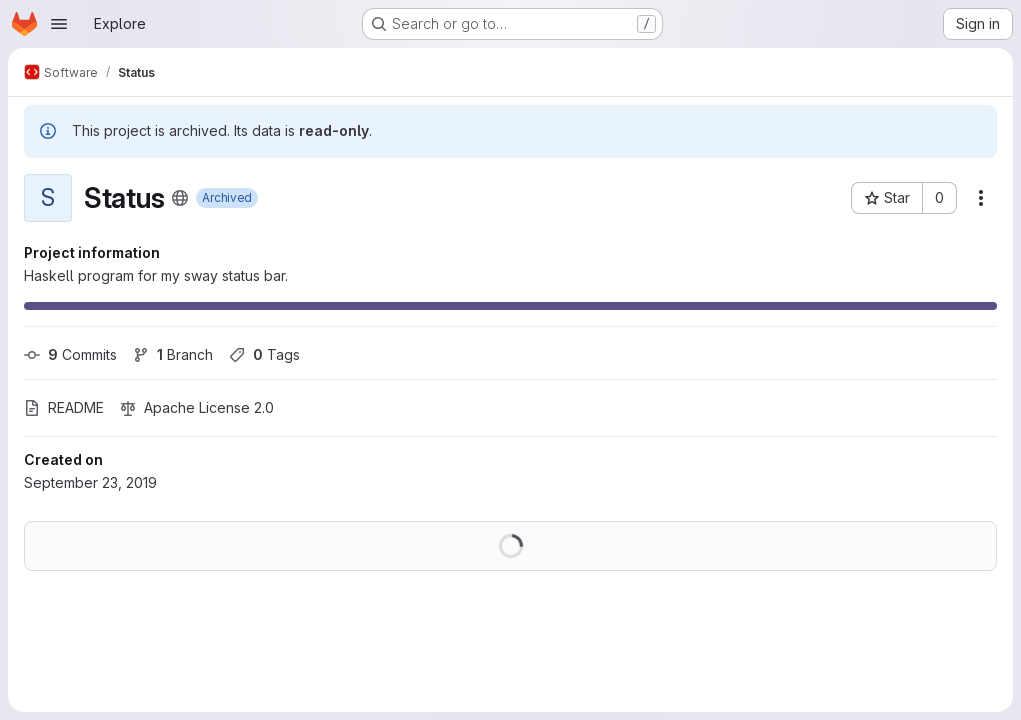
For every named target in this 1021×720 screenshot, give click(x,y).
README (64, 407)
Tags (264, 354)
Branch (173, 354)
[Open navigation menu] (59, 24)
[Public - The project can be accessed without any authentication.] (180, 198)
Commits (70, 354)
